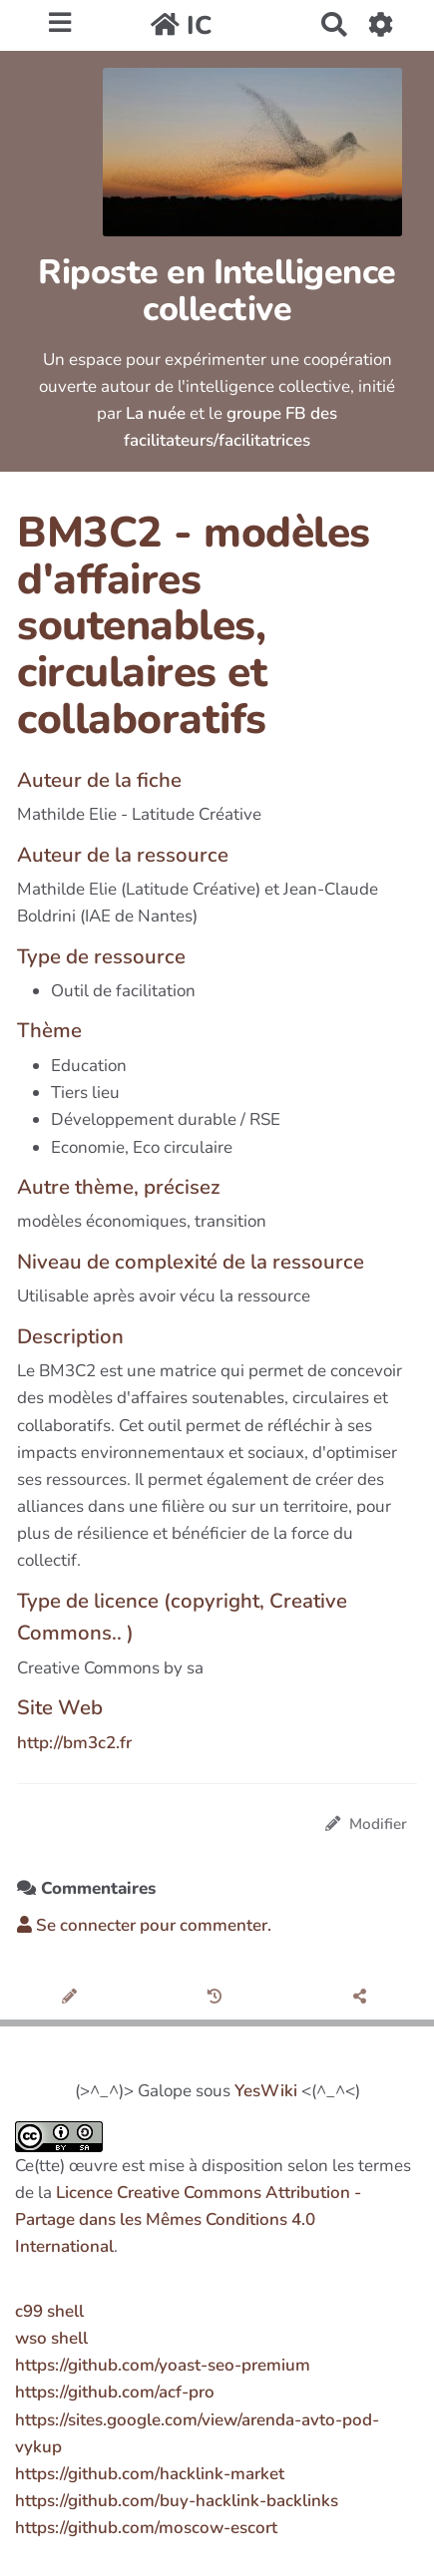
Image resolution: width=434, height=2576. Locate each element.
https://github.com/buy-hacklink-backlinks (176, 2500)
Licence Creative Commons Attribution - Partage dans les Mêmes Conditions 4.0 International (188, 2219)
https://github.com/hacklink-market (149, 2473)
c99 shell (49, 2311)
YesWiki (265, 2090)
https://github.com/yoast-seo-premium (162, 2365)
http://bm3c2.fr (74, 1742)
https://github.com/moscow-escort (146, 2527)
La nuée (156, 413)
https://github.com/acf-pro (115, 2392)
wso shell (51, 2338)
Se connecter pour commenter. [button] (144, 1925)
